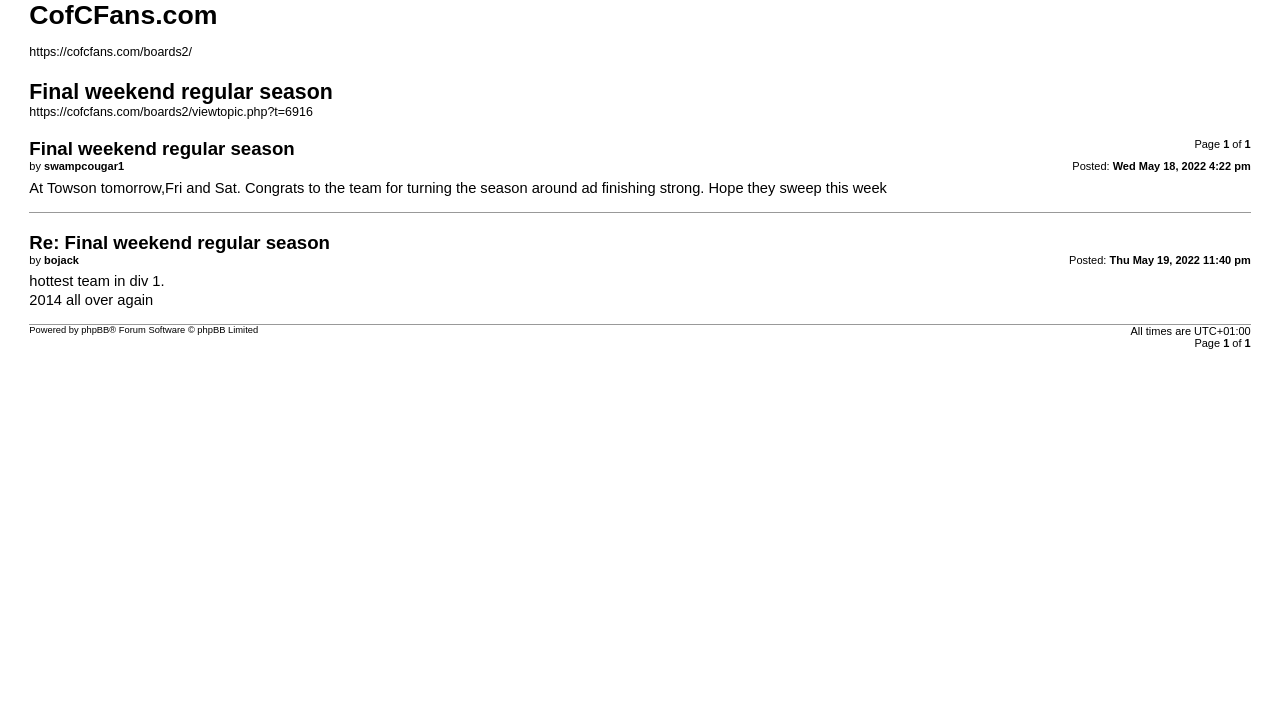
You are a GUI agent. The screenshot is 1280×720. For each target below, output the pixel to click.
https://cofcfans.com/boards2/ (110, 52)
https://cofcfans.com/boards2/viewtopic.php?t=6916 (170, 112)
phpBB (95, 330)
